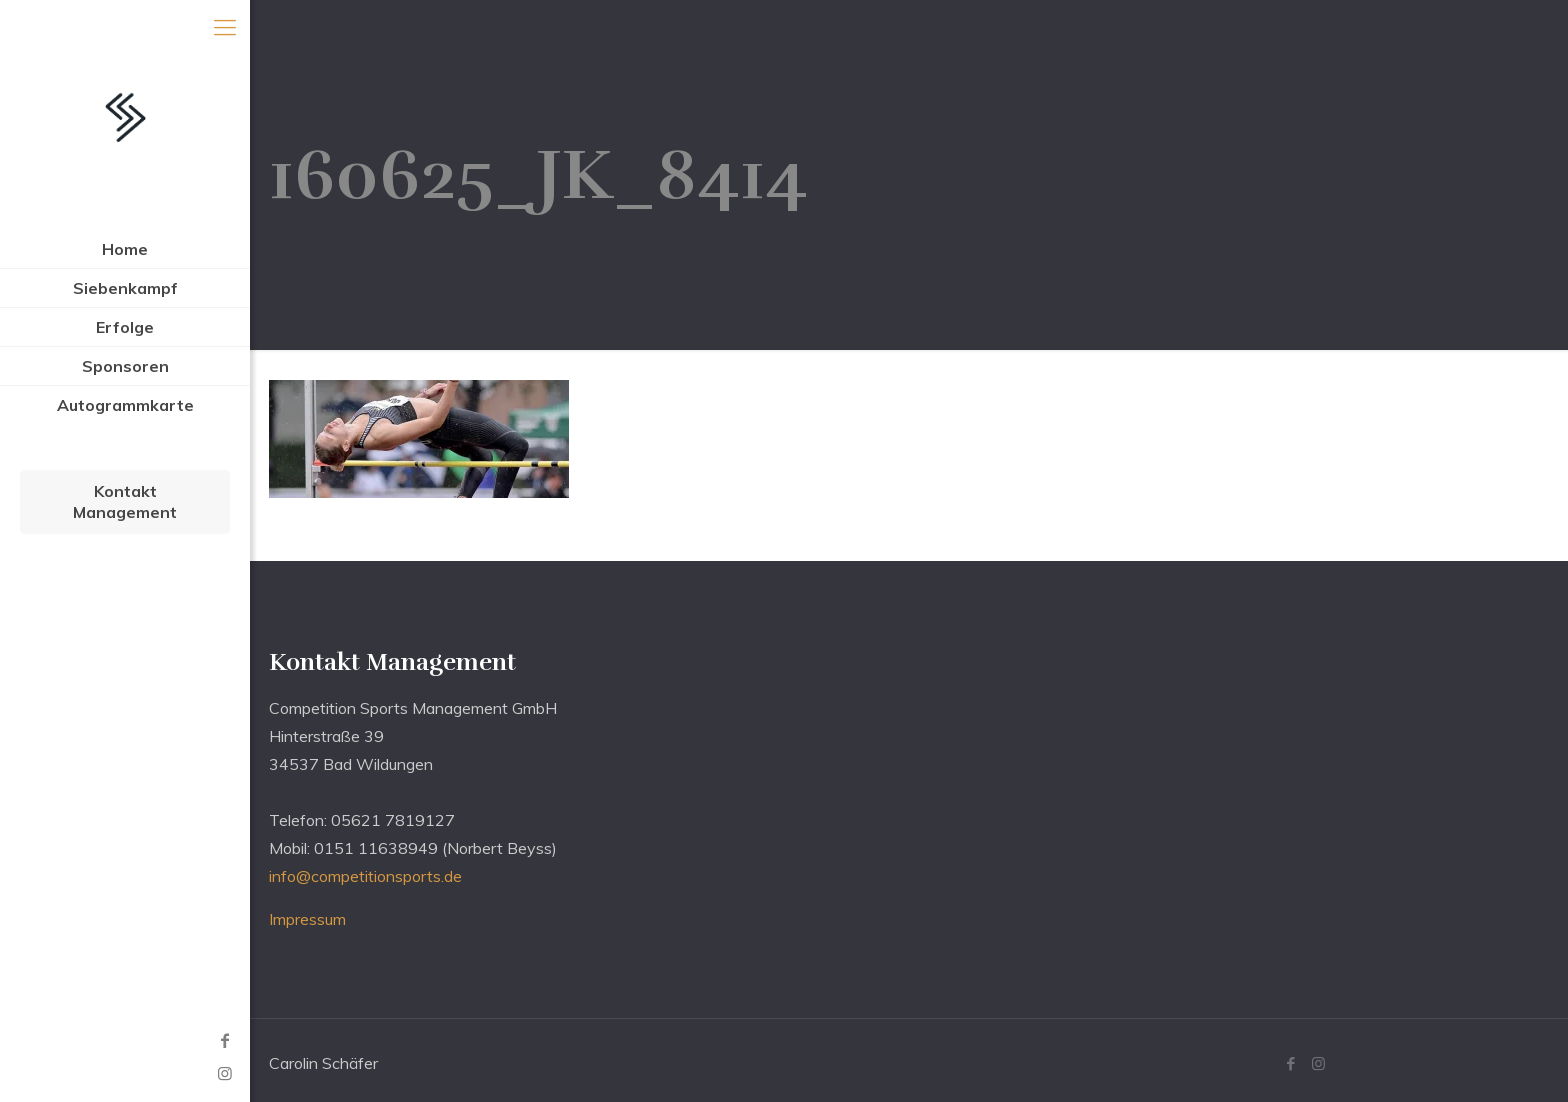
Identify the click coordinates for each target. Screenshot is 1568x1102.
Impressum (307, 919)
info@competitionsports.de (365, 876)
